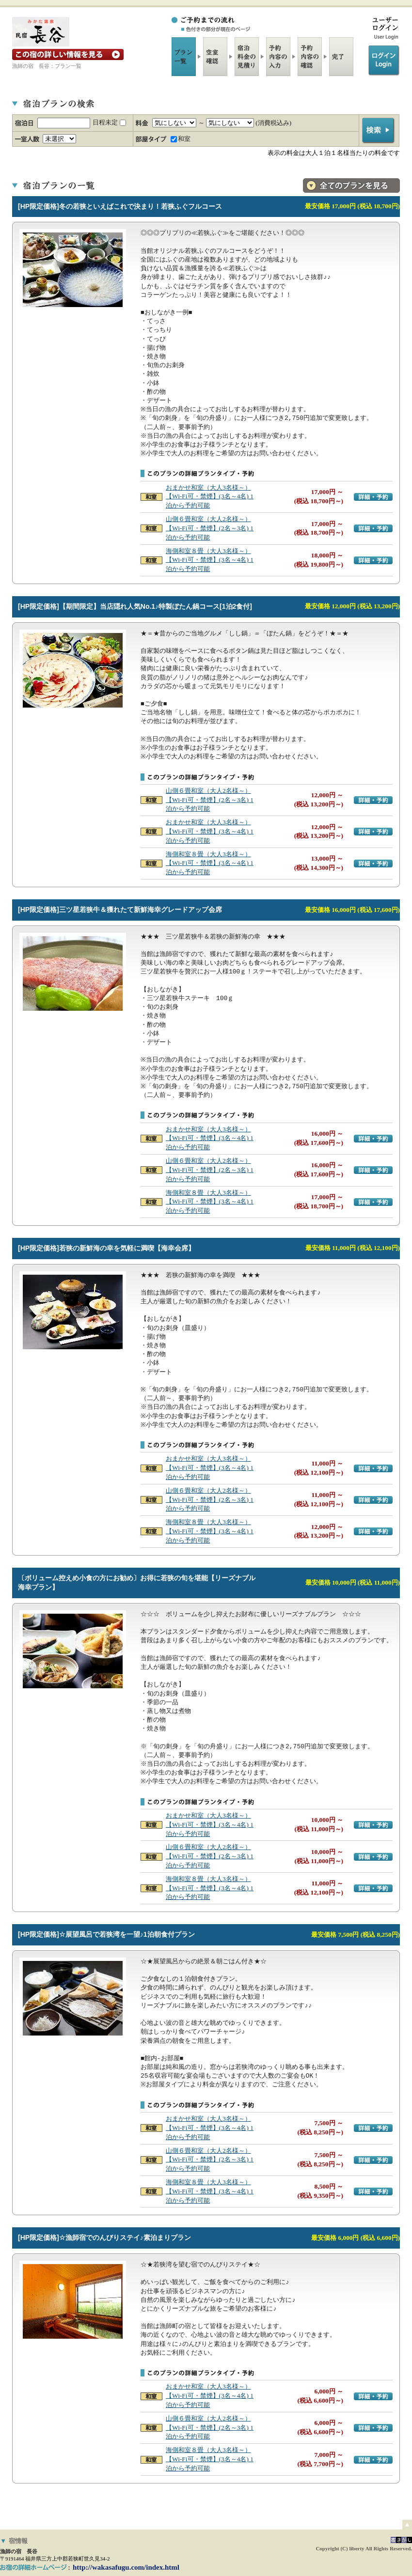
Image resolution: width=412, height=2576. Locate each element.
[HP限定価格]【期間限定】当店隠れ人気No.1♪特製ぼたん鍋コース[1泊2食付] (135, 606)
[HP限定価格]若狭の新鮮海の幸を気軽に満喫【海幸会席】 (106, 1248)
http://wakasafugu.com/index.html (126, 2567)
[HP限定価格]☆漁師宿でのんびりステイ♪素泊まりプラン (104, 2237)
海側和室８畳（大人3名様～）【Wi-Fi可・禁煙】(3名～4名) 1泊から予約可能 (210, 560)
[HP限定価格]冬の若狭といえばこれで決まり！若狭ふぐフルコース (120, 206)
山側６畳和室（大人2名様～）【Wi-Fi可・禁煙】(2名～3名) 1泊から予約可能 (210, 528)
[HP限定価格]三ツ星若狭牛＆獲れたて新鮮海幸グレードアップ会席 (120, 909)
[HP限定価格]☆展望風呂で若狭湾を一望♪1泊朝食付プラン (106, 1934)
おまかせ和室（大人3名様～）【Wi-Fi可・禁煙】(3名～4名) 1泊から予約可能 (210, 496)
